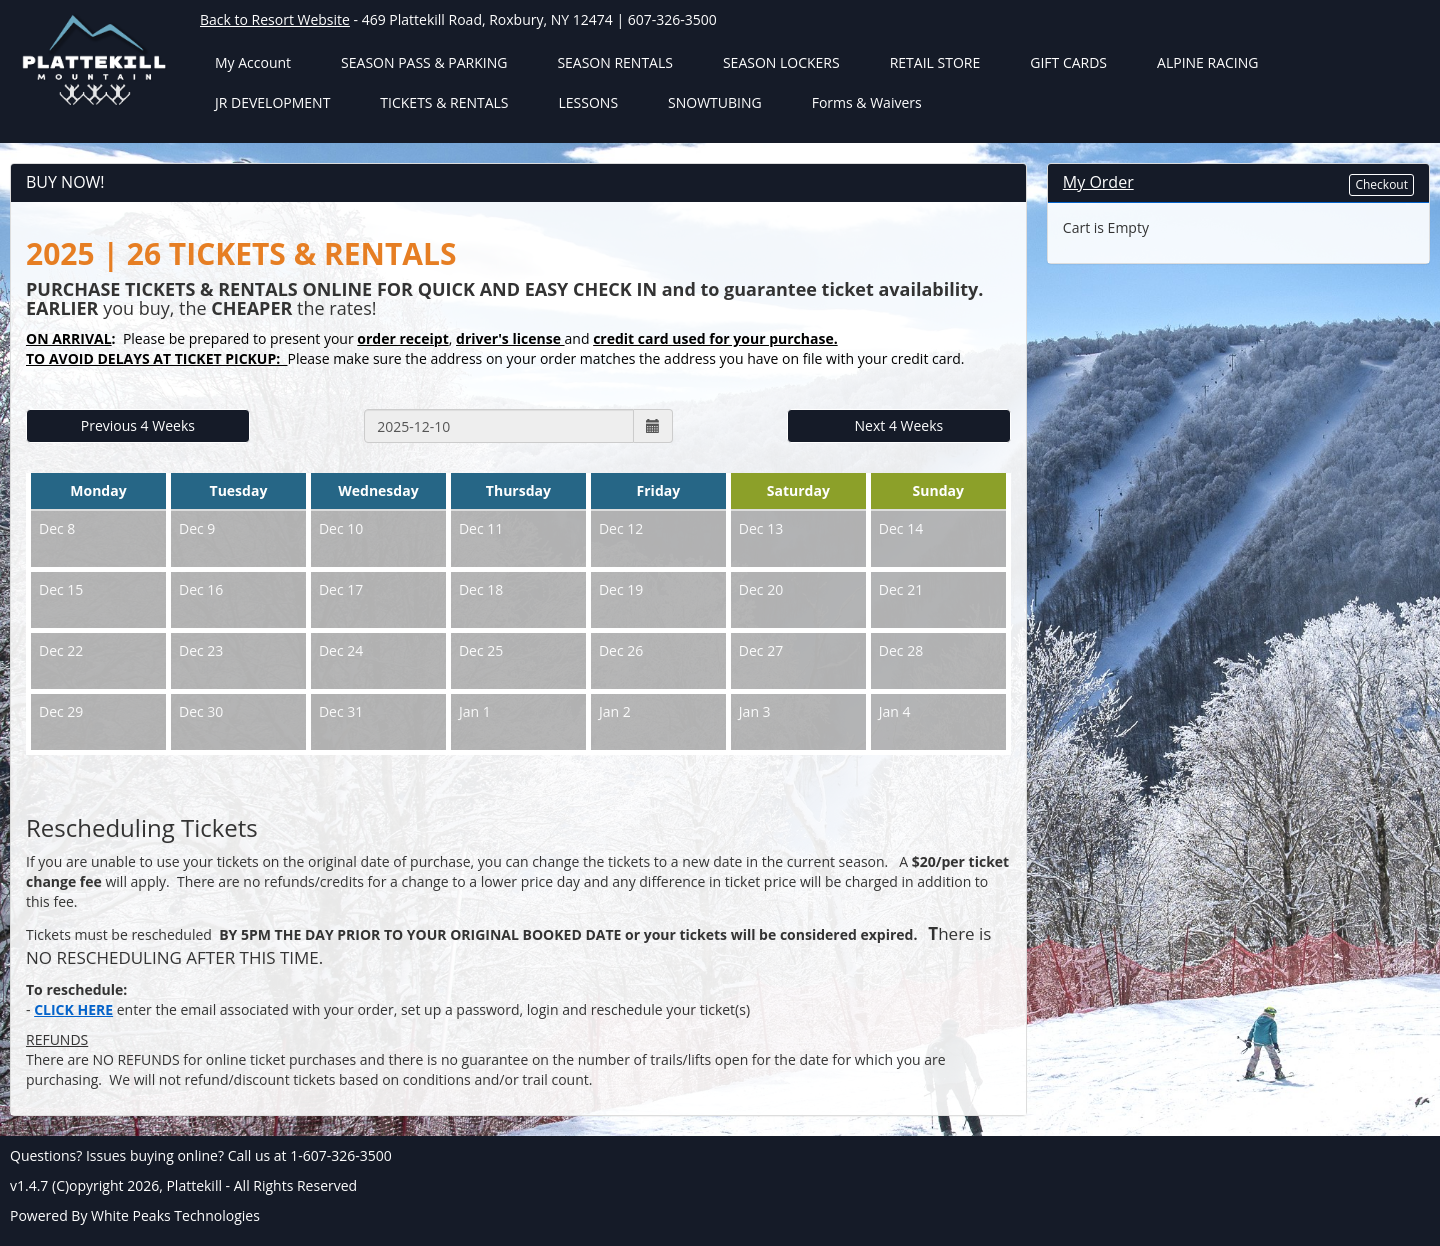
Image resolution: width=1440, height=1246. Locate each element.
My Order (1098, 182)
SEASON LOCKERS (781, 62)
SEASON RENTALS (615, 62)
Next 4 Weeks (899, 425)
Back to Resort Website (275, 19)
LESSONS (589, 102)
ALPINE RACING (1207, 62)
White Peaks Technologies (175, 1215)
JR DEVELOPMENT (272, 102)
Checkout (1381, 184)
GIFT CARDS (1068, 62)
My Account (253, 62)
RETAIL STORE (935, 62)
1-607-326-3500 (341, 1155)
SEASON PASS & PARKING (424, 62)
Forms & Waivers (867, 102)
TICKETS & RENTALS (444, 102)
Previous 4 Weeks (138, 425)
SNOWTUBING (715, 102)
